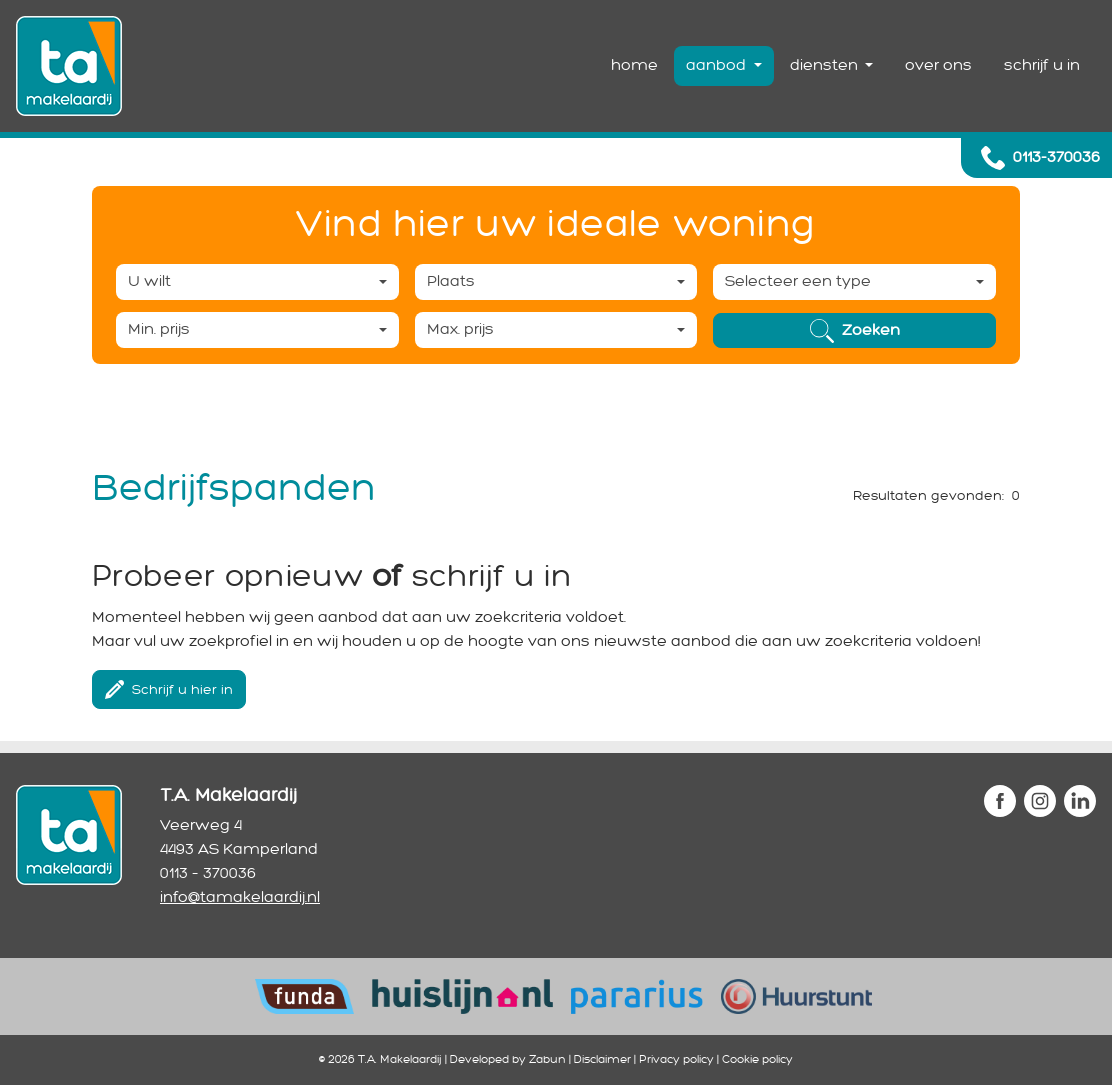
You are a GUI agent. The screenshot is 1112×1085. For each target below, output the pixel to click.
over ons (938, 65)
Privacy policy (676, 1059)
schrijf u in (1042, 65)
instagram (1040, 801)
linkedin (1080, 801)
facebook (1000, 801)
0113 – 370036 (208, 873)
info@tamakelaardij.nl (240, 897)
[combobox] (257, 282)
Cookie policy (757, 1059)
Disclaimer (602, 1059)
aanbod (718, 65)
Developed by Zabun (508, 1059)
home (634, 65)
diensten (826, 65)
